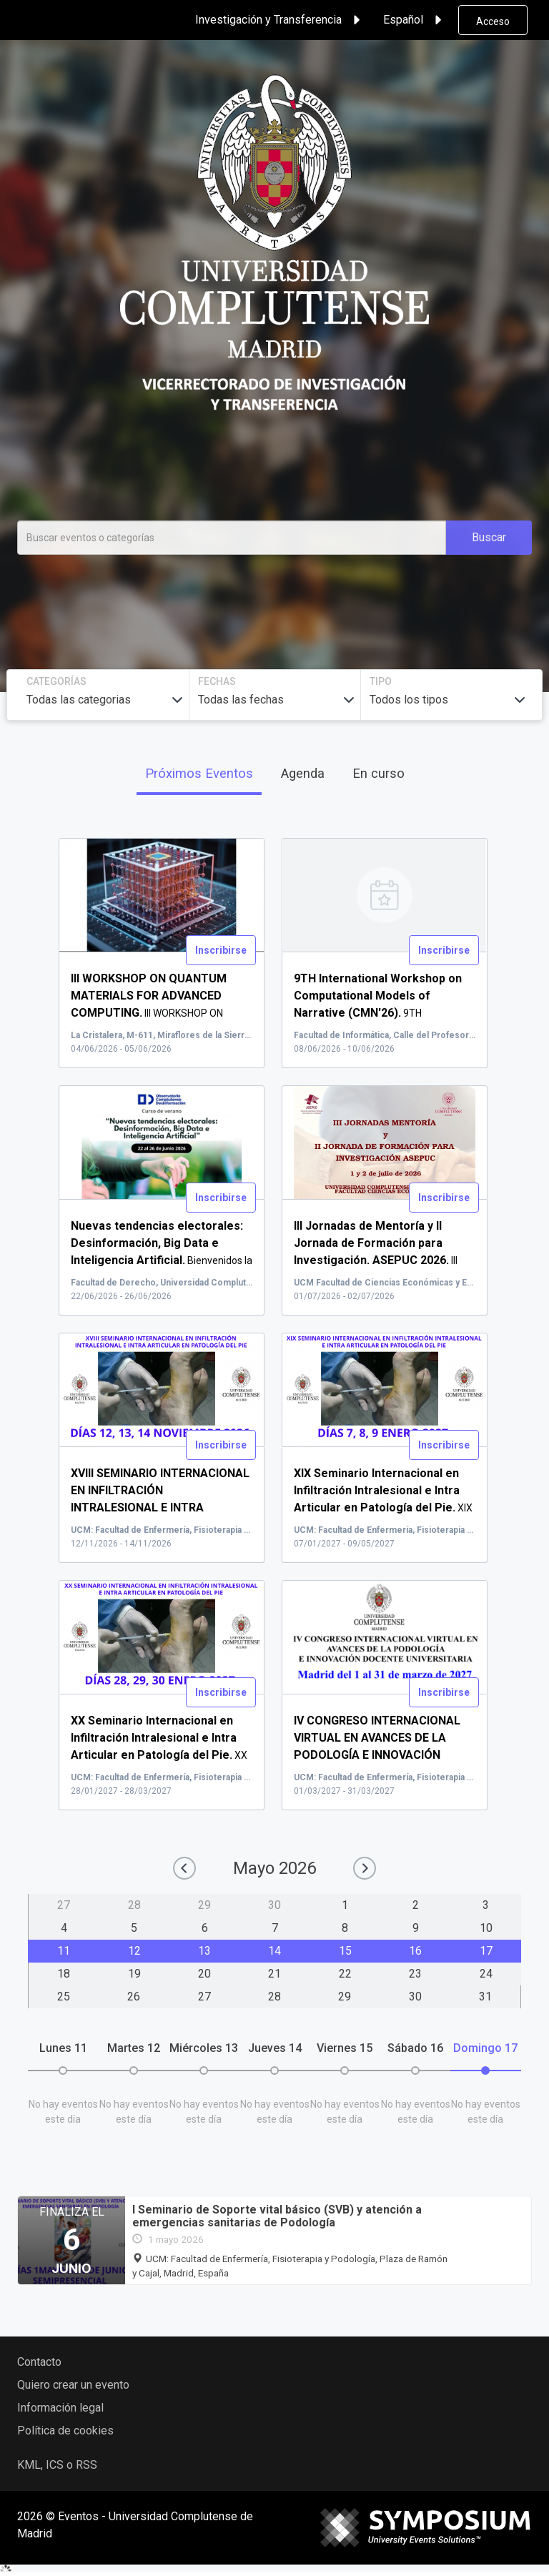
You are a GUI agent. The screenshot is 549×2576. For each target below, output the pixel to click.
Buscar (489, 537)
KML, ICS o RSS (57, 2465)
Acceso (493, 21)
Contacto (39, 2362)
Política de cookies (65, 2430)
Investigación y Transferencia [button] (280, 20)
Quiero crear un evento (73, 2385)
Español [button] (414, 20)
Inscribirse (221, 950)
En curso (378, 773)
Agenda (303, 773)
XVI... (160, 1508)
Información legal (60, 2407)
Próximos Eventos (199, 773)
